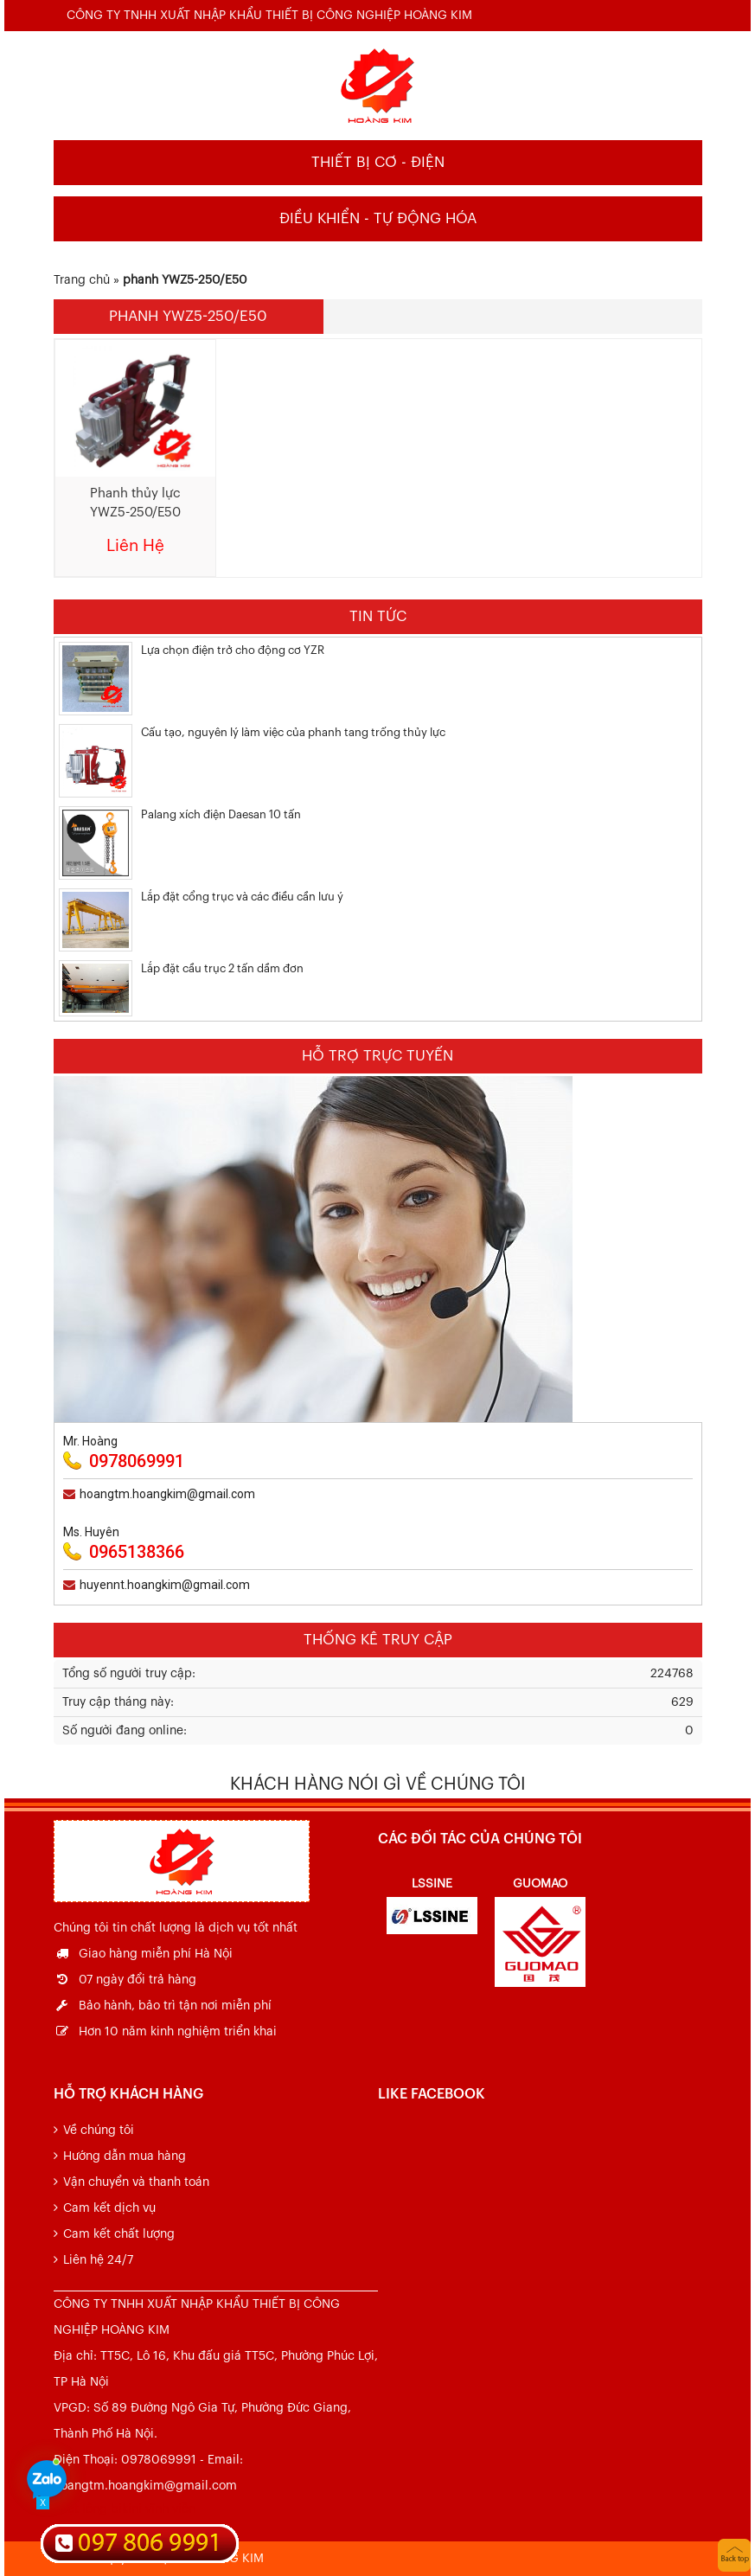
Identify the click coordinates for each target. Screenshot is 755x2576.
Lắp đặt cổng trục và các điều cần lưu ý (242, 896)
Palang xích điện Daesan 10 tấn (221, 814)
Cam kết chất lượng (119, 2234)
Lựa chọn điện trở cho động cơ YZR (232, 650)
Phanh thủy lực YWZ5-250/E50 (135, 503)
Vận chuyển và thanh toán (136, 2182)
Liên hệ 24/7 (98, 2260)
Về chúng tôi (98, 2130)
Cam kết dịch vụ (109, 2208)
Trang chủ (82, 280)
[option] (432, 1902)
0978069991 (136, 1461)
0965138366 (136, 1551)
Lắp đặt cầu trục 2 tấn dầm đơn (222, 968)
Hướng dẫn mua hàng (124, 2156)
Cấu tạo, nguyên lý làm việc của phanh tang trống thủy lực (293, 732)
